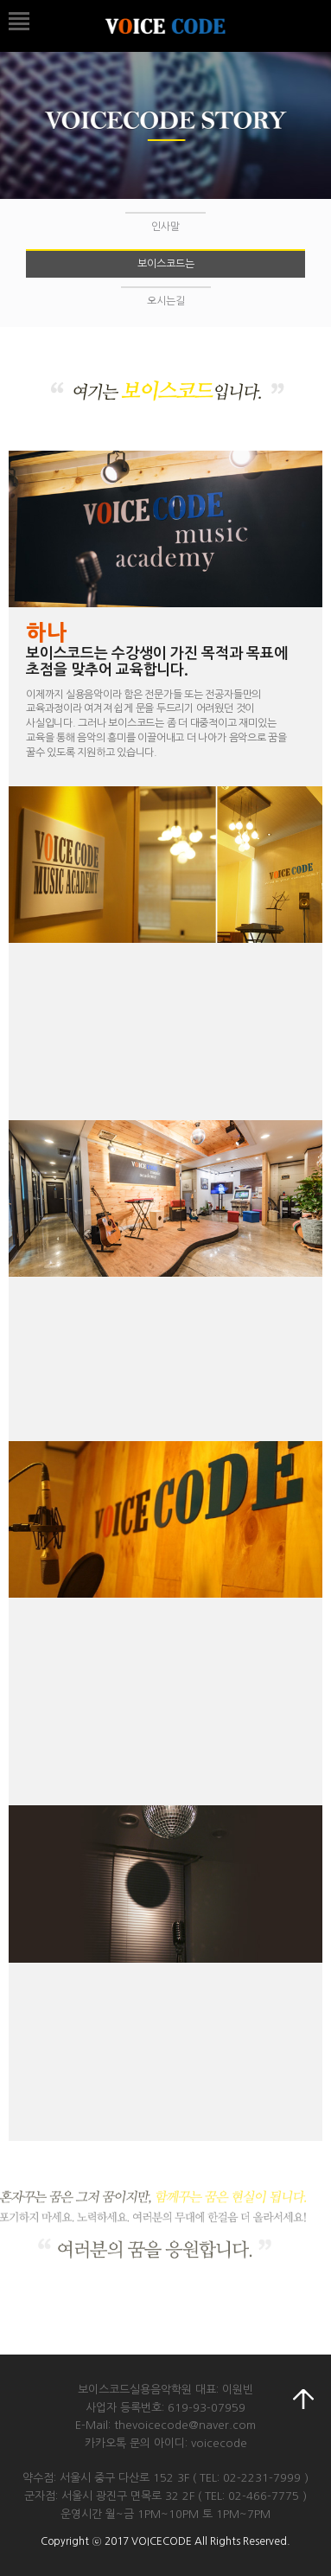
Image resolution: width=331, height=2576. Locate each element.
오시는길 (166, 301)
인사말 (165, 226)
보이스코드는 (165, 264)
